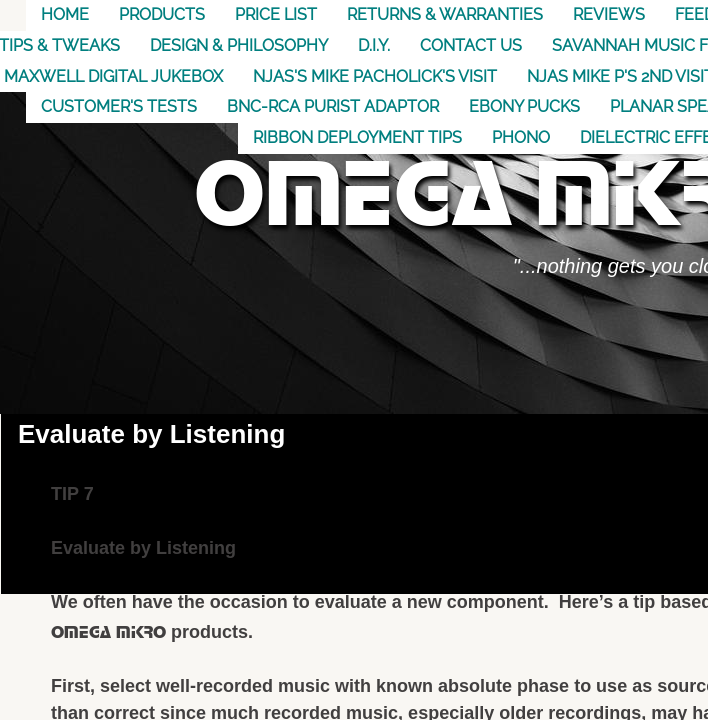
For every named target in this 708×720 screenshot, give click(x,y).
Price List (276, 14)
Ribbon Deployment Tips (357, 137)
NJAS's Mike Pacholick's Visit (375, 76)
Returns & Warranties (445, 14)
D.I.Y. (374, 45)
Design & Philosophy (239, 45)
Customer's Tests (119, 106)
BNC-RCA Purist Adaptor (333, 106)
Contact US (471, 45)
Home (65, 14)
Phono (521, 137)
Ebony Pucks (524, 106)
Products (162, 14)
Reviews (609, 14)
